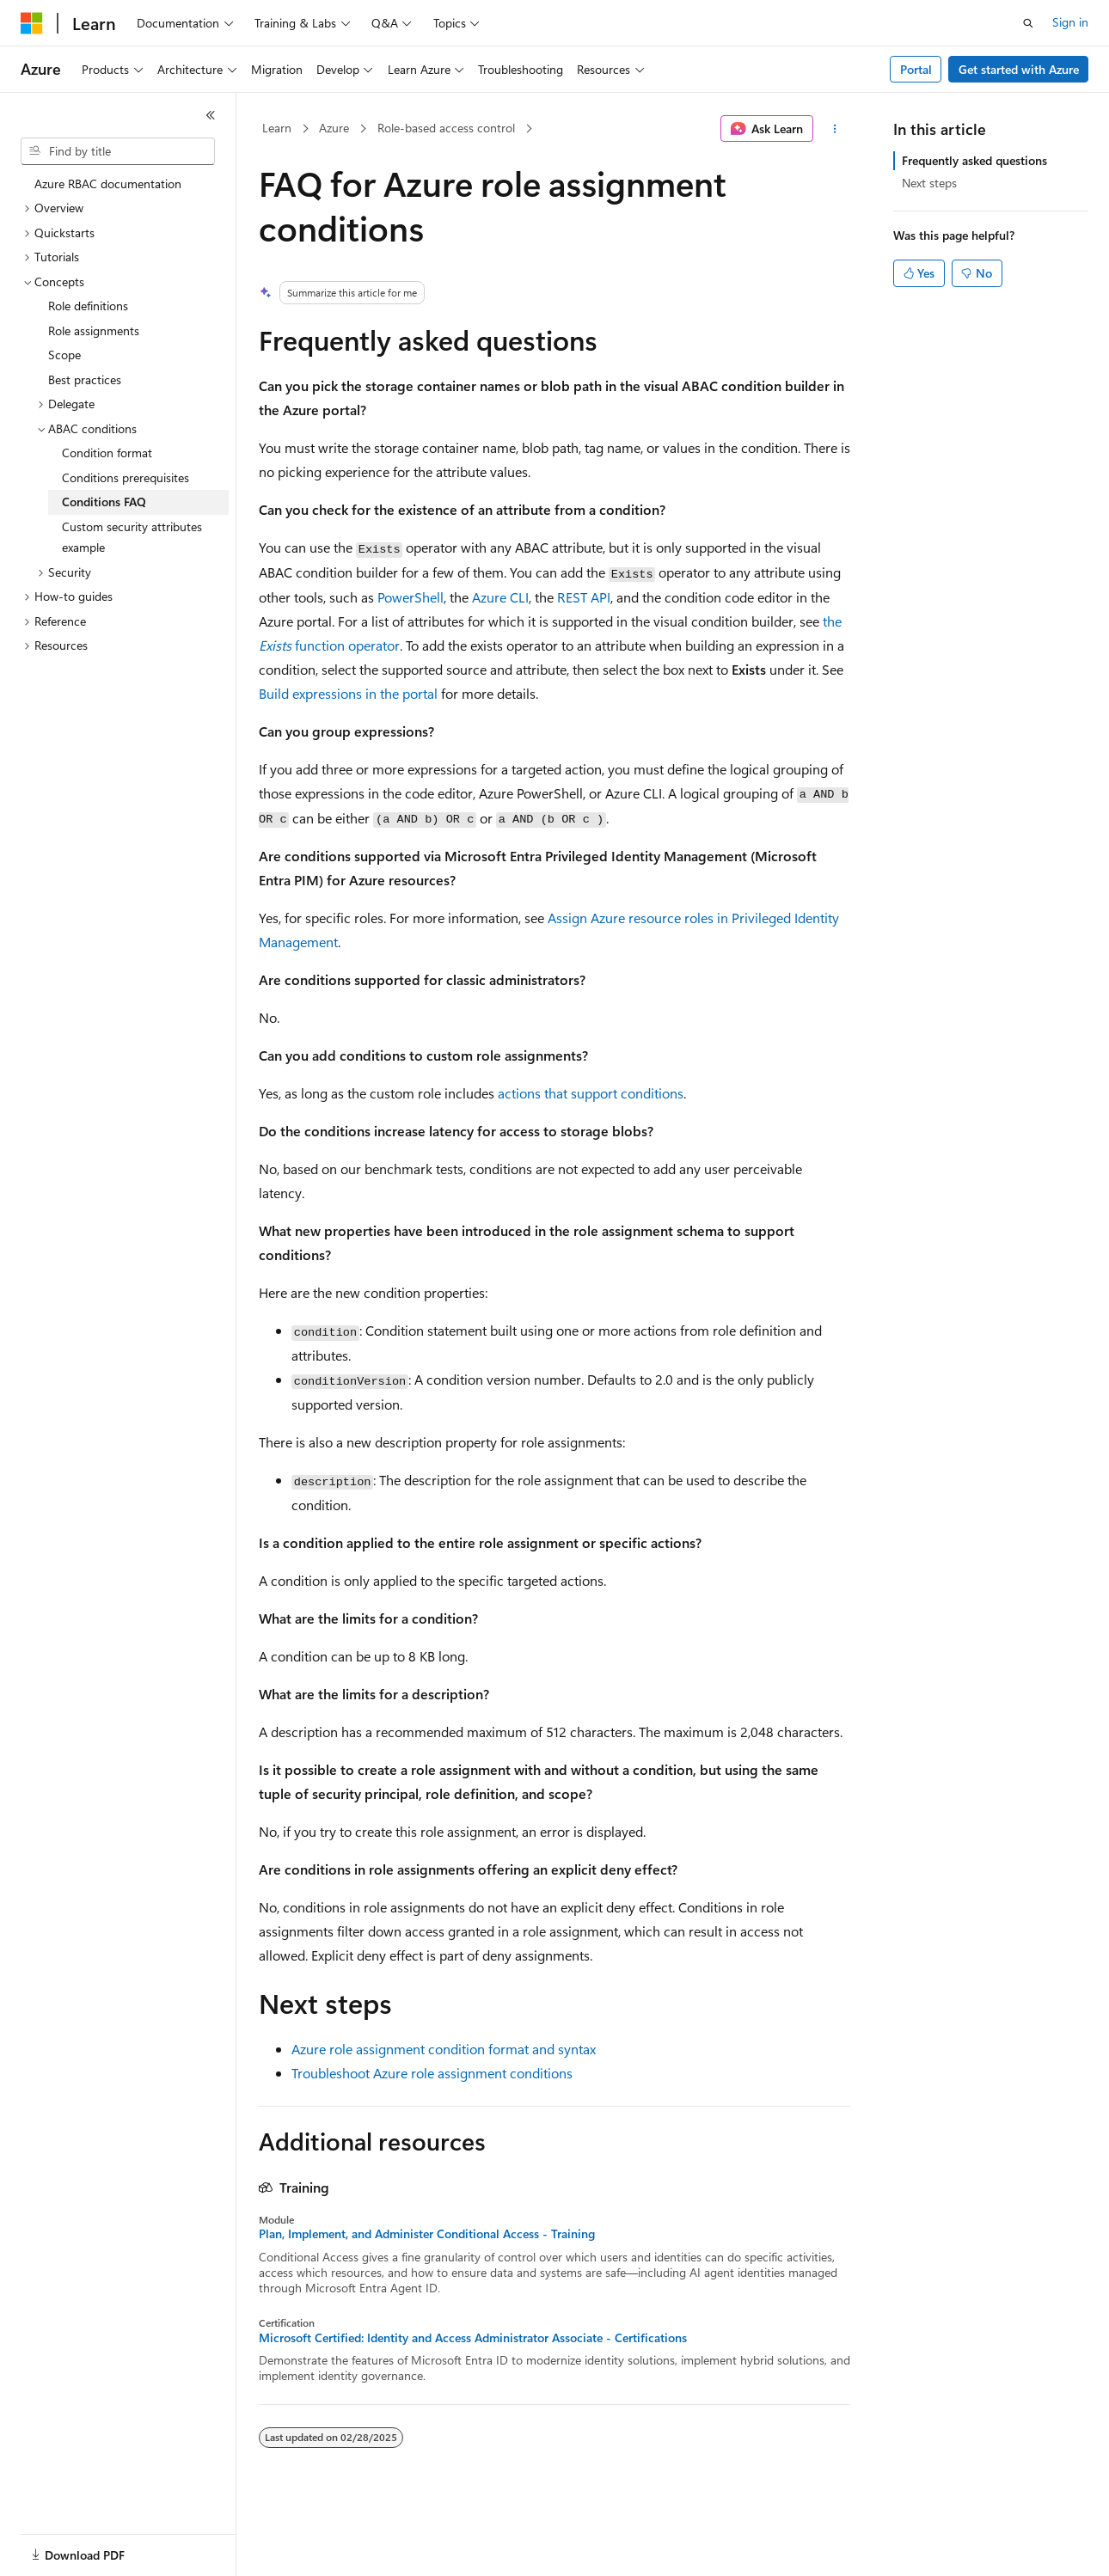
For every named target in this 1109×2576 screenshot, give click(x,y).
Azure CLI (500, 597)
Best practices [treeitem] (84, 379)
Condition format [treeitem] (107, 452)
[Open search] (1028, 23)
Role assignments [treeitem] (93, 330)
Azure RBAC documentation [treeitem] (107, 183)
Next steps (929, 182)
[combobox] (118, 151)
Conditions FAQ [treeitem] (104, 501)
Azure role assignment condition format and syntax (443, 2049)
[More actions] (835, 129)
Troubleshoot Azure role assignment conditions (432, 2073)
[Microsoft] (32, 23)
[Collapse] (211, 115)
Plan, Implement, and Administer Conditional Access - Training (427, 2234)
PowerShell (410, 597)
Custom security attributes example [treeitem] (132, 537)
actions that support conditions (590, 1093)
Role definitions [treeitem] (88, 305)
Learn (276, 127)
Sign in (1070, 22)
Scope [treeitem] (64, 354)
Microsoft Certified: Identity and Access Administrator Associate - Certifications (473, 2338)
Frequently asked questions (974, 160)
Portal (916, 69)
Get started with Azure (1019, 69)
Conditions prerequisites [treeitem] (125, 477)
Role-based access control (446, 127)
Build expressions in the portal (348, 693)
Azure (334, 127)
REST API (583, 597)
